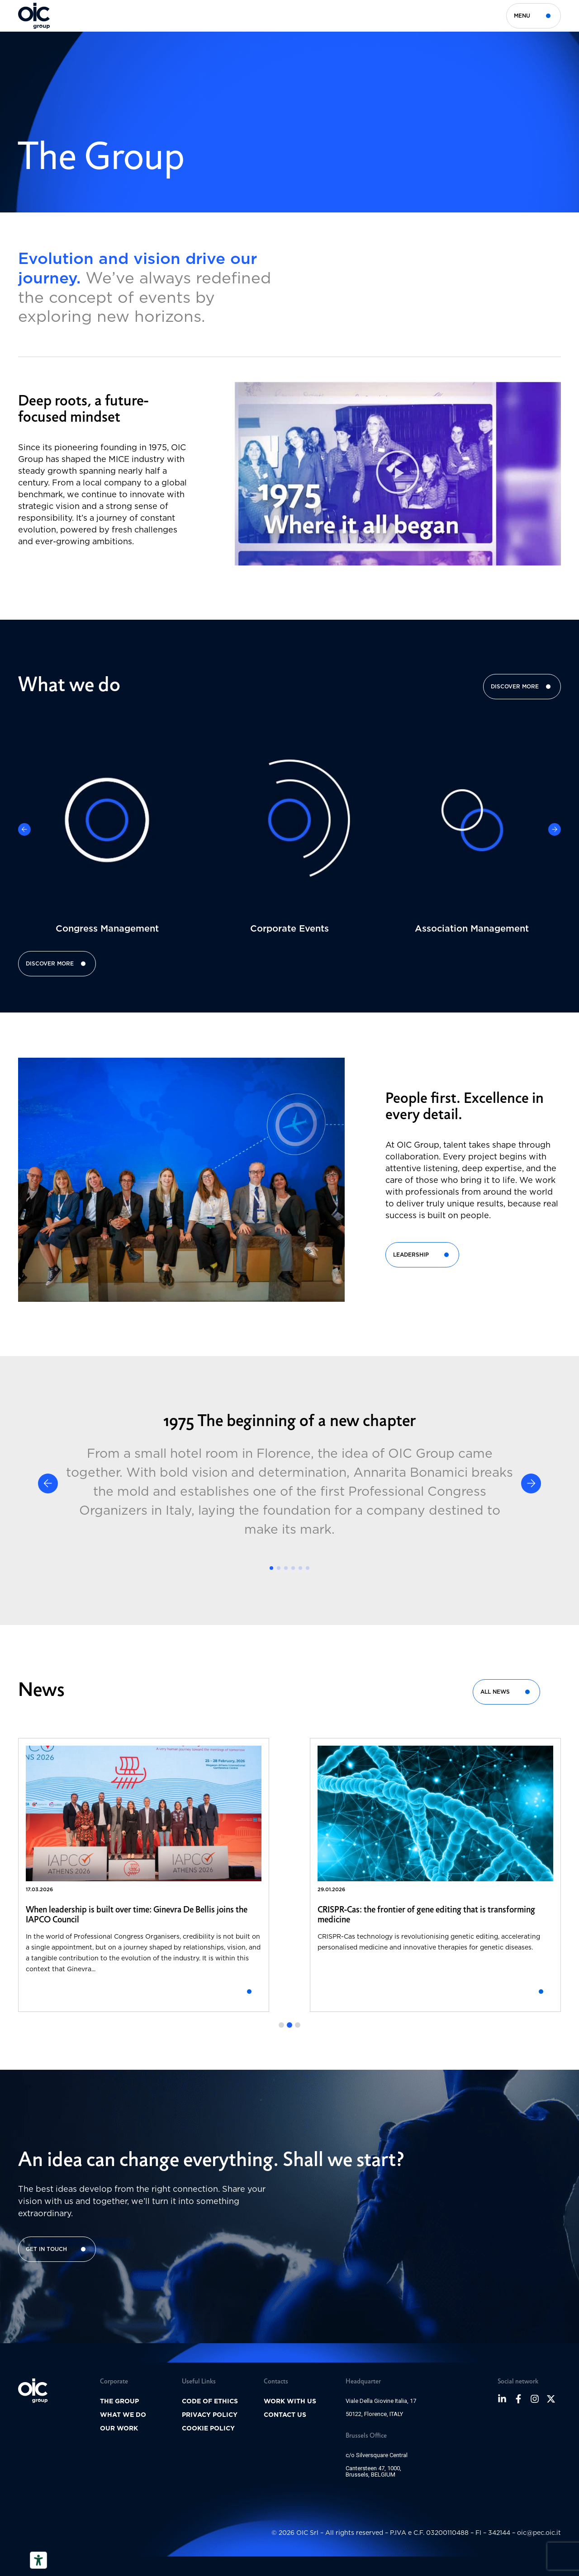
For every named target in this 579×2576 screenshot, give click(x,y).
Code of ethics (210, 2401)
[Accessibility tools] (38, 2560)
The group (119, 2401)
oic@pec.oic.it (539, 2532)
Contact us (285, 2415)
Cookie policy (208, 2428)
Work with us (290, 2401)
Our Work (119, 2428)
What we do (123, 2415)
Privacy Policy (209, 2415)
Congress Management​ (107, 928)
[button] (397, 474)
